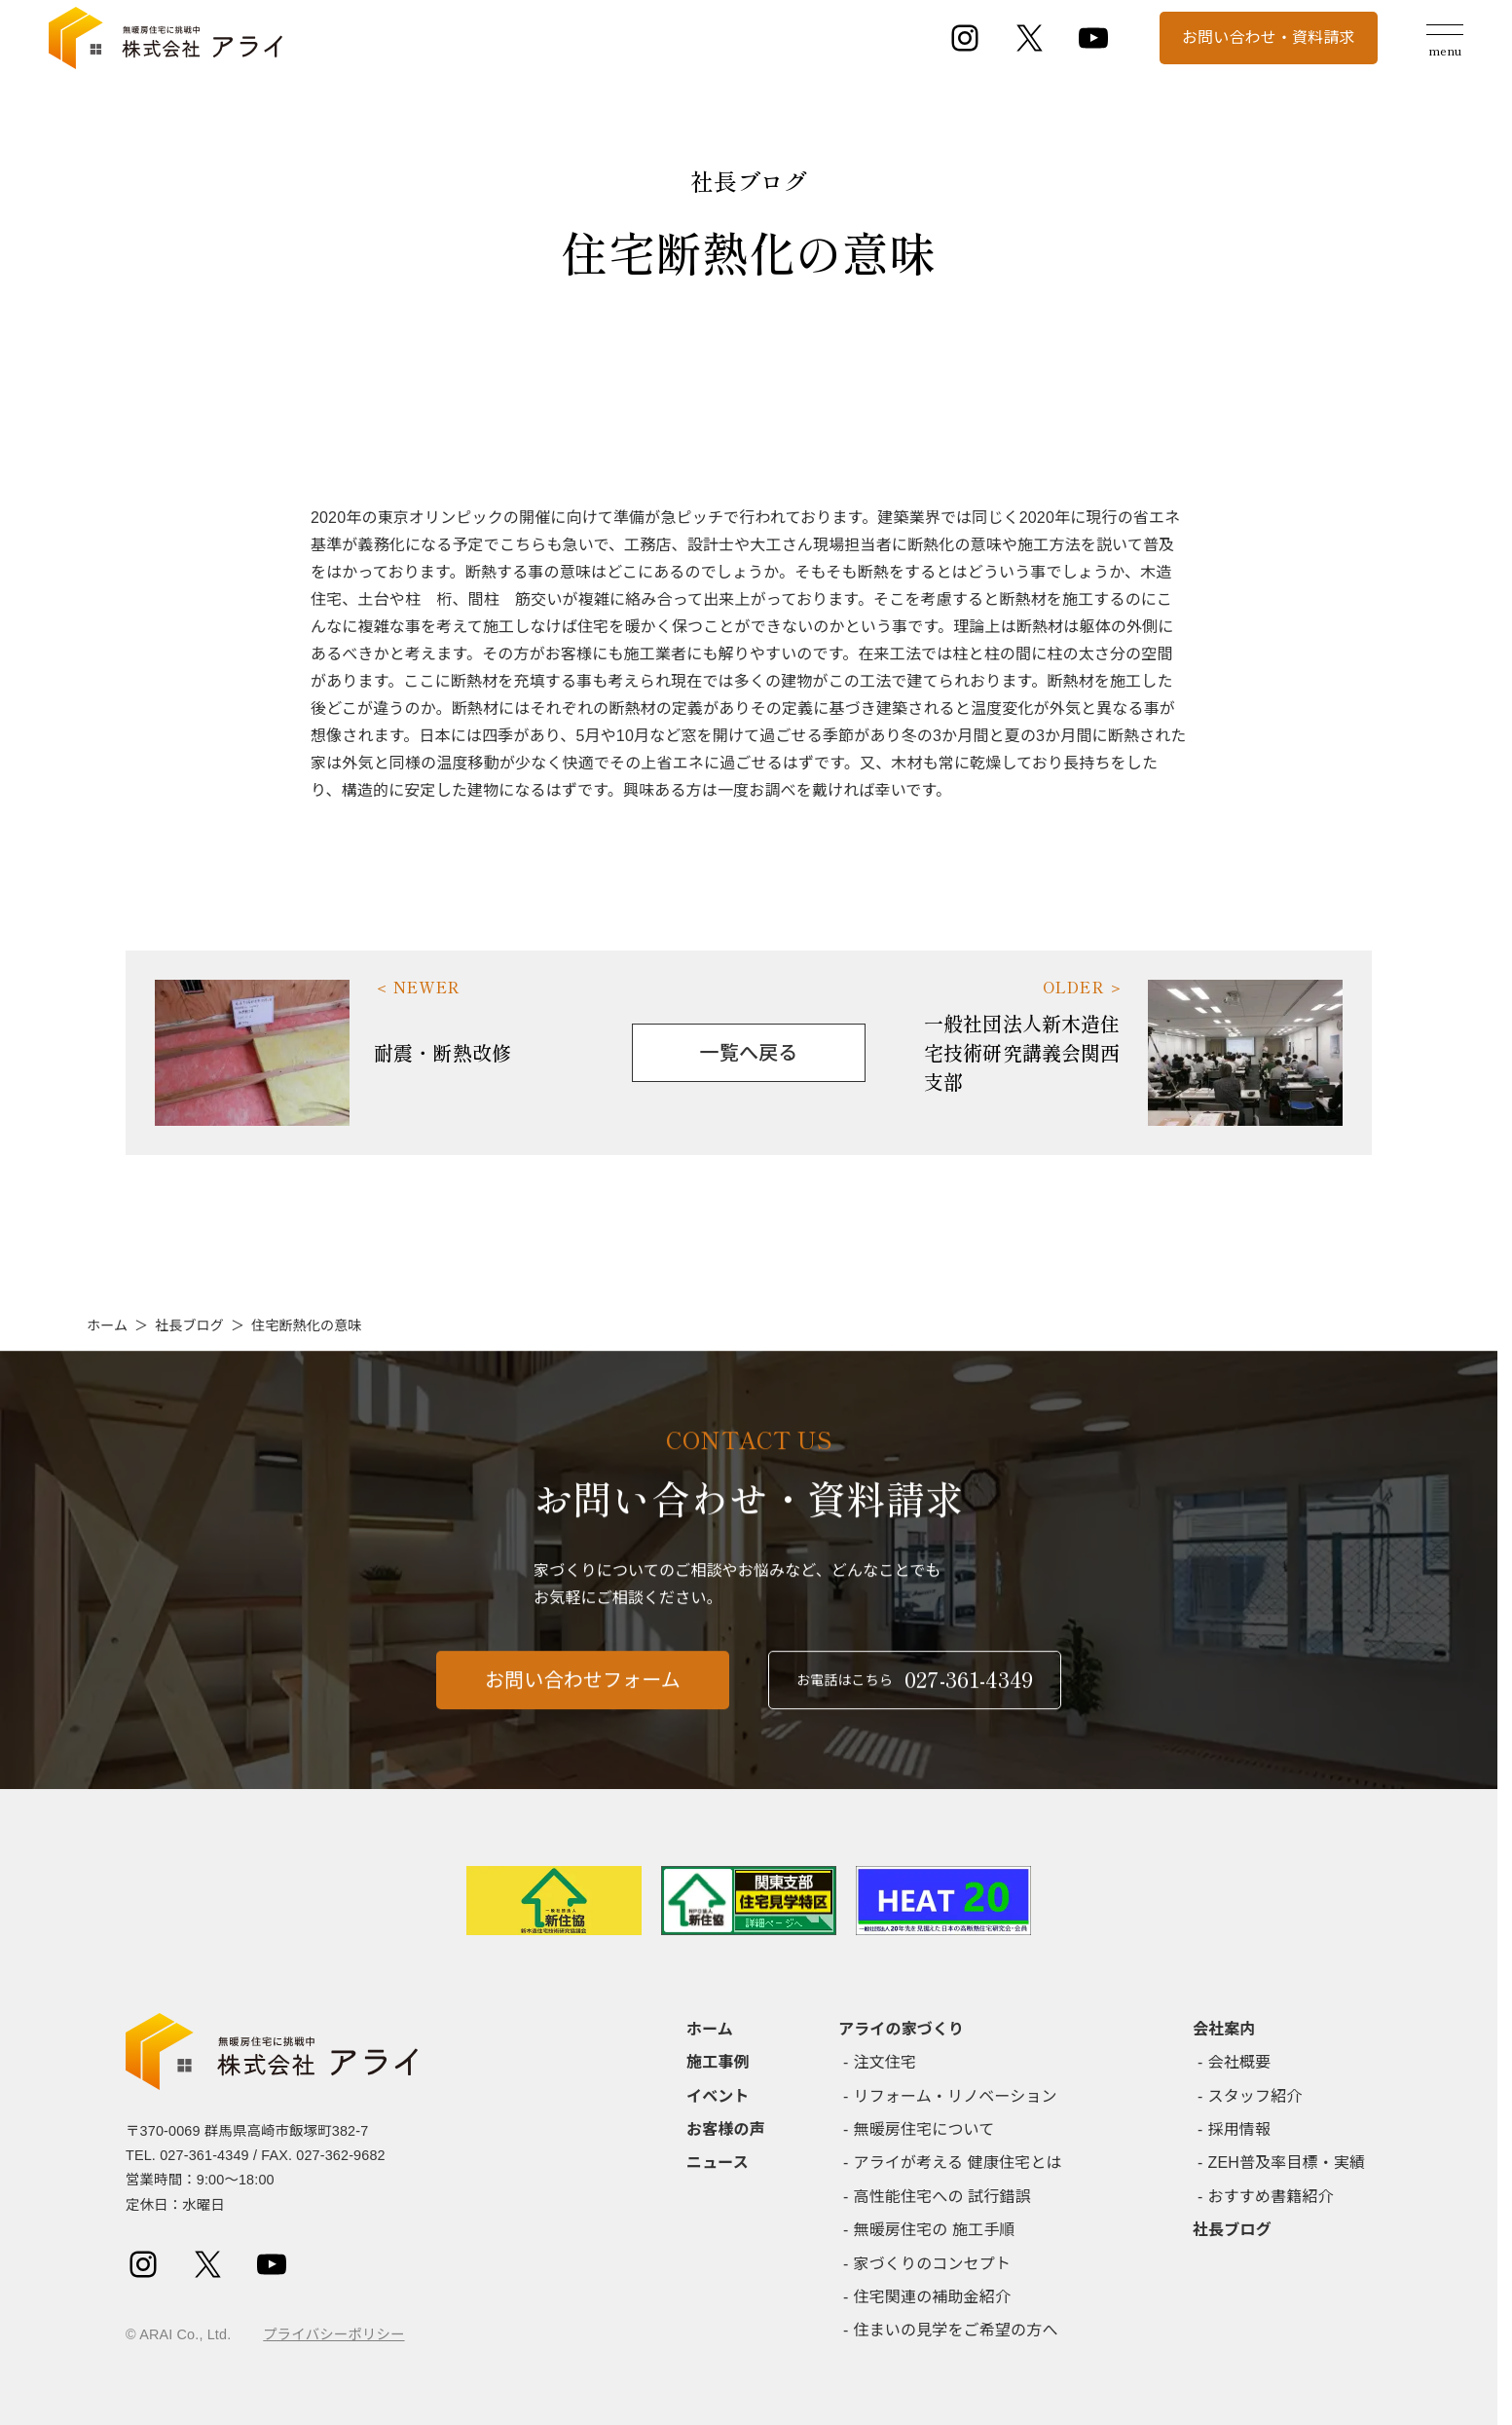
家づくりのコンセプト (933, 2264)
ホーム (107, 1325)
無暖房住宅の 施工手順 (934, 2229)
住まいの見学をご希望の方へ (956, 2330)
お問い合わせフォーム (583, 1697)
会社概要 (1240, 2062)
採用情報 (1240, 2129)
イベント (718, 2096)
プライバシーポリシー (333, 2334)
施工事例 (718, 2062)
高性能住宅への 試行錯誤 (942, 2196)
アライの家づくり (901, 2029)
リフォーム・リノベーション (955, 2096)
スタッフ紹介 (1255, 2096)
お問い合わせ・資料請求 (1268, 37)
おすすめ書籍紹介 (1271, 2196)
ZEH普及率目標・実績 (1287, 2162)
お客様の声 (725, 2129)
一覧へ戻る (749, 1052)
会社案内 (1224, 2029)
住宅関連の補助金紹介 (933, 2297)
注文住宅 (885, 2062)
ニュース (717, 2162)
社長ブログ (189, 1325)
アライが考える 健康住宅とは (958, 2162)
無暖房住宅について (924, 2129)
